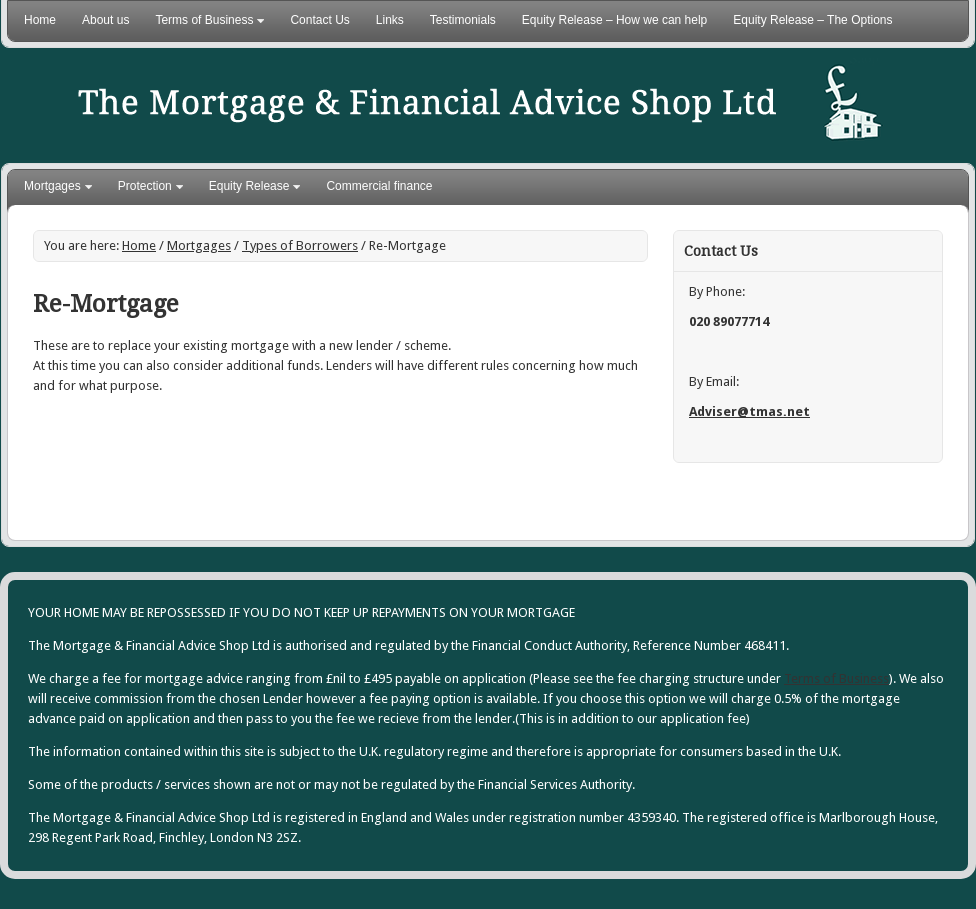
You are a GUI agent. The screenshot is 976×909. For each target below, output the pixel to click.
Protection (145, 189)
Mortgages (53, 189)
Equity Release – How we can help (614, 20)
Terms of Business (204, 24)
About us (105, 20)
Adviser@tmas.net (749, 411)
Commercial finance (379, 186)
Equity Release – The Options (812, 20)
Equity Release (250, 189)
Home (40, 20)
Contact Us (319, 20)
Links (390, 20)
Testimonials (463, 20)
